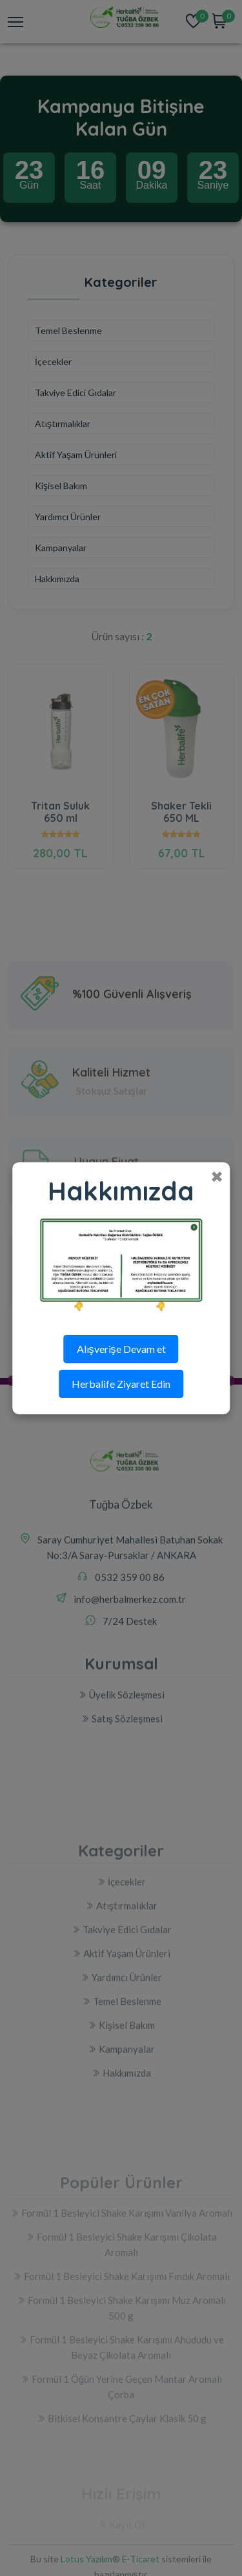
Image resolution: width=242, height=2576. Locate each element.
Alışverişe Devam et (121, 1349)
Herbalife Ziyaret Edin (121, 1383)
